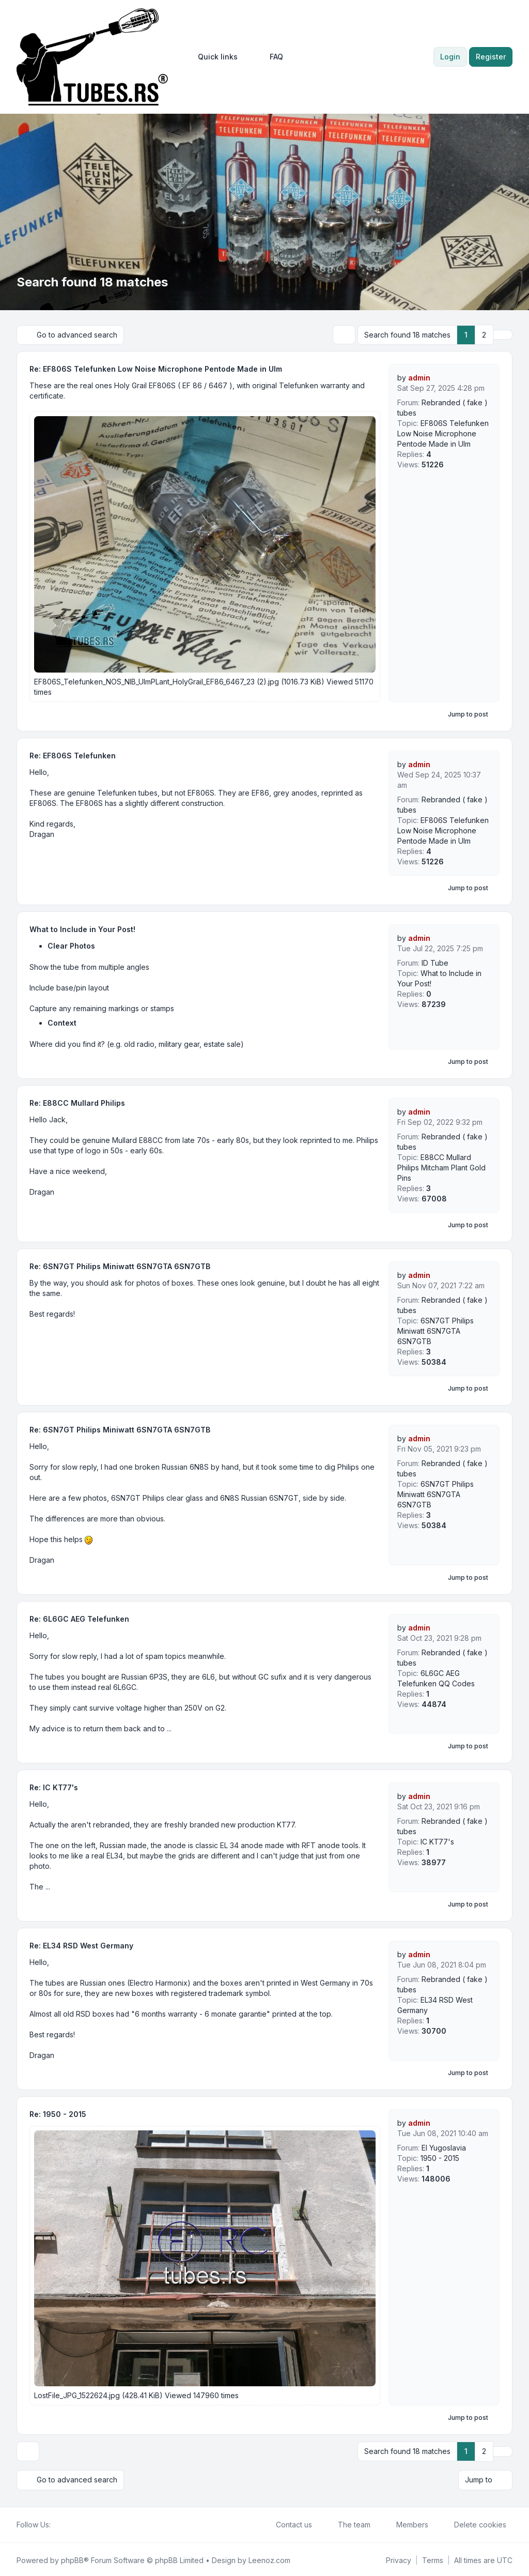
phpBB (72, 2558)
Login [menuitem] (450, 56)
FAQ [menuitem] (269, 57)
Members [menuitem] (405, 2522)
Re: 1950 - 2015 (57, 2113)
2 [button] (484, 334)
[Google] (82, 2523)
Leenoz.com (269, 2558)
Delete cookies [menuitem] (473, 2522)
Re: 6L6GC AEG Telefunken (79, 1618)
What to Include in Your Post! (82, 928)
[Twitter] (65, 2523)
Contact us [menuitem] (287, 2522)
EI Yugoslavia (444, 2147)
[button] (502, 334)
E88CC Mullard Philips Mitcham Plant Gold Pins (441, 1167)
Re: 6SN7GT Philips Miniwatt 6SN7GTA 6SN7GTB (119, 1265)
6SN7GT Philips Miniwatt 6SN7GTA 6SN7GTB (435, 1330)
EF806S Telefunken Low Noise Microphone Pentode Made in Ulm (443, 433)
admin (419, 377)
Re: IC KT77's (53, 1786)
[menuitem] (213, 57)
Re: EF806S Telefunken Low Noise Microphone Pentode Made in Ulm (155, 368)
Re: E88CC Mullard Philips (77, 1102)
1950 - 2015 (440, 2157)
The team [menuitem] (347, 2522)
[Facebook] (57, 2523)
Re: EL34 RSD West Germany (81, 1945)
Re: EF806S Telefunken (72, 755)
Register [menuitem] (491, 56)
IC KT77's (437, 1841)
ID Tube (435, 962)
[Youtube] (73, 2523)
